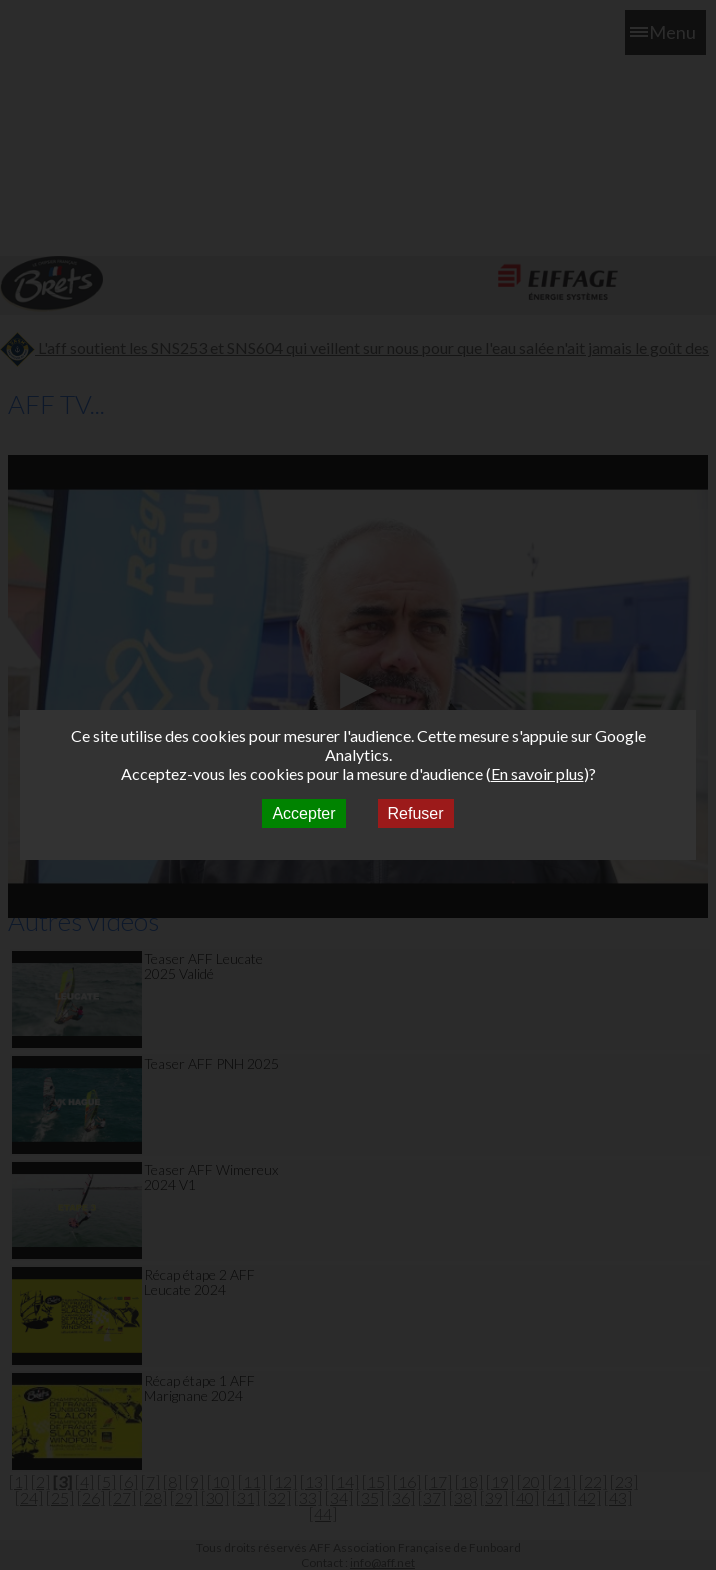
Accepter (303, 813)
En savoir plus (537, 773)
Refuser (416, 813)
